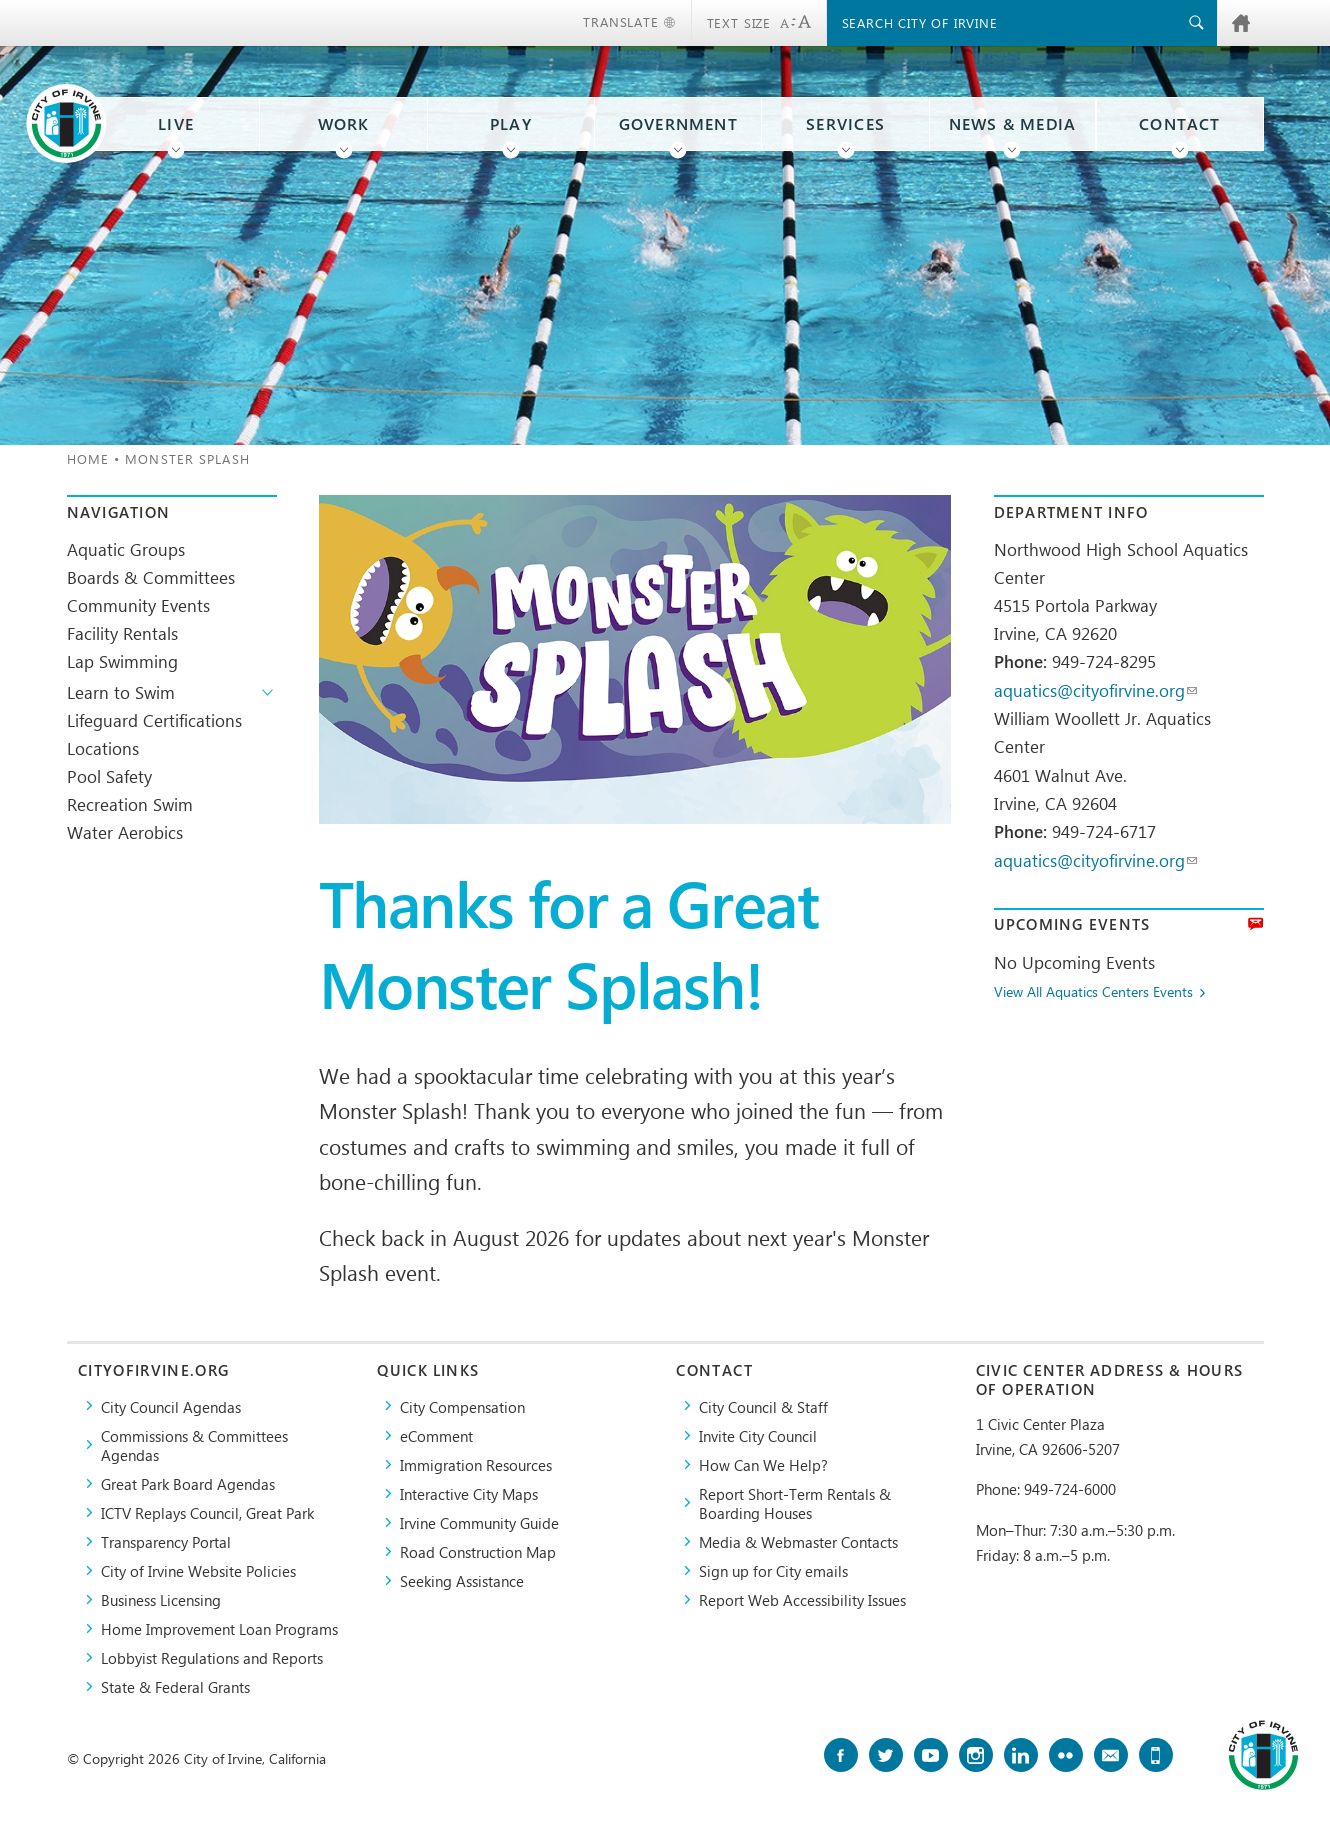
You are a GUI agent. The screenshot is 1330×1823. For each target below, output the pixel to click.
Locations (103, 748)
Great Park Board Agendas (188, 1483)
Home (88, 458)
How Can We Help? (763, 1464)
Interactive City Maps (469, 1493)
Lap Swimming (122, 661)
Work (344, 124)
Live (176, 124)
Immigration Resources (476, 1464)
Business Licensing (161, 1599)
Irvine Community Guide (479, 1522)
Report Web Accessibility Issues (802, 1599)
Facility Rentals (122, 633)
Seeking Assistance (462, 1580)
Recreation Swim (130, 804)
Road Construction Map (478, 1551)
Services (845, 124)
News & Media (1013, 124)
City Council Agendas (171, 1406)
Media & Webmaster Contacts (798, 1541)
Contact (1179, 124)
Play (511, 124)
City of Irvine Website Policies (198, 1570)
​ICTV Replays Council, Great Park (207, 1512)
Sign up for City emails (773, 1570)
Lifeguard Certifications (154, 720)
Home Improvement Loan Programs (219, 1628)
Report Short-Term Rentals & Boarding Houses (795, 1503)
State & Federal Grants (175, 1686)
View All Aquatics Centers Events (1093, 992)
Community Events (138, 605)
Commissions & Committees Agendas (194, 1445)
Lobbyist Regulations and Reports (212, 1657)
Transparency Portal (166, 1541)
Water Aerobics (125, 832)
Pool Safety (109, 776)
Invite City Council (758, 1435)
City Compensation (462, 1406)
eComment (436, 1435)
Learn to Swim (121, 692)
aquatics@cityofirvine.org (1095, 690)
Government (678, 124)
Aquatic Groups (126, 549)
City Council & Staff (763, 1406)
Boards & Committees (151, 577)
